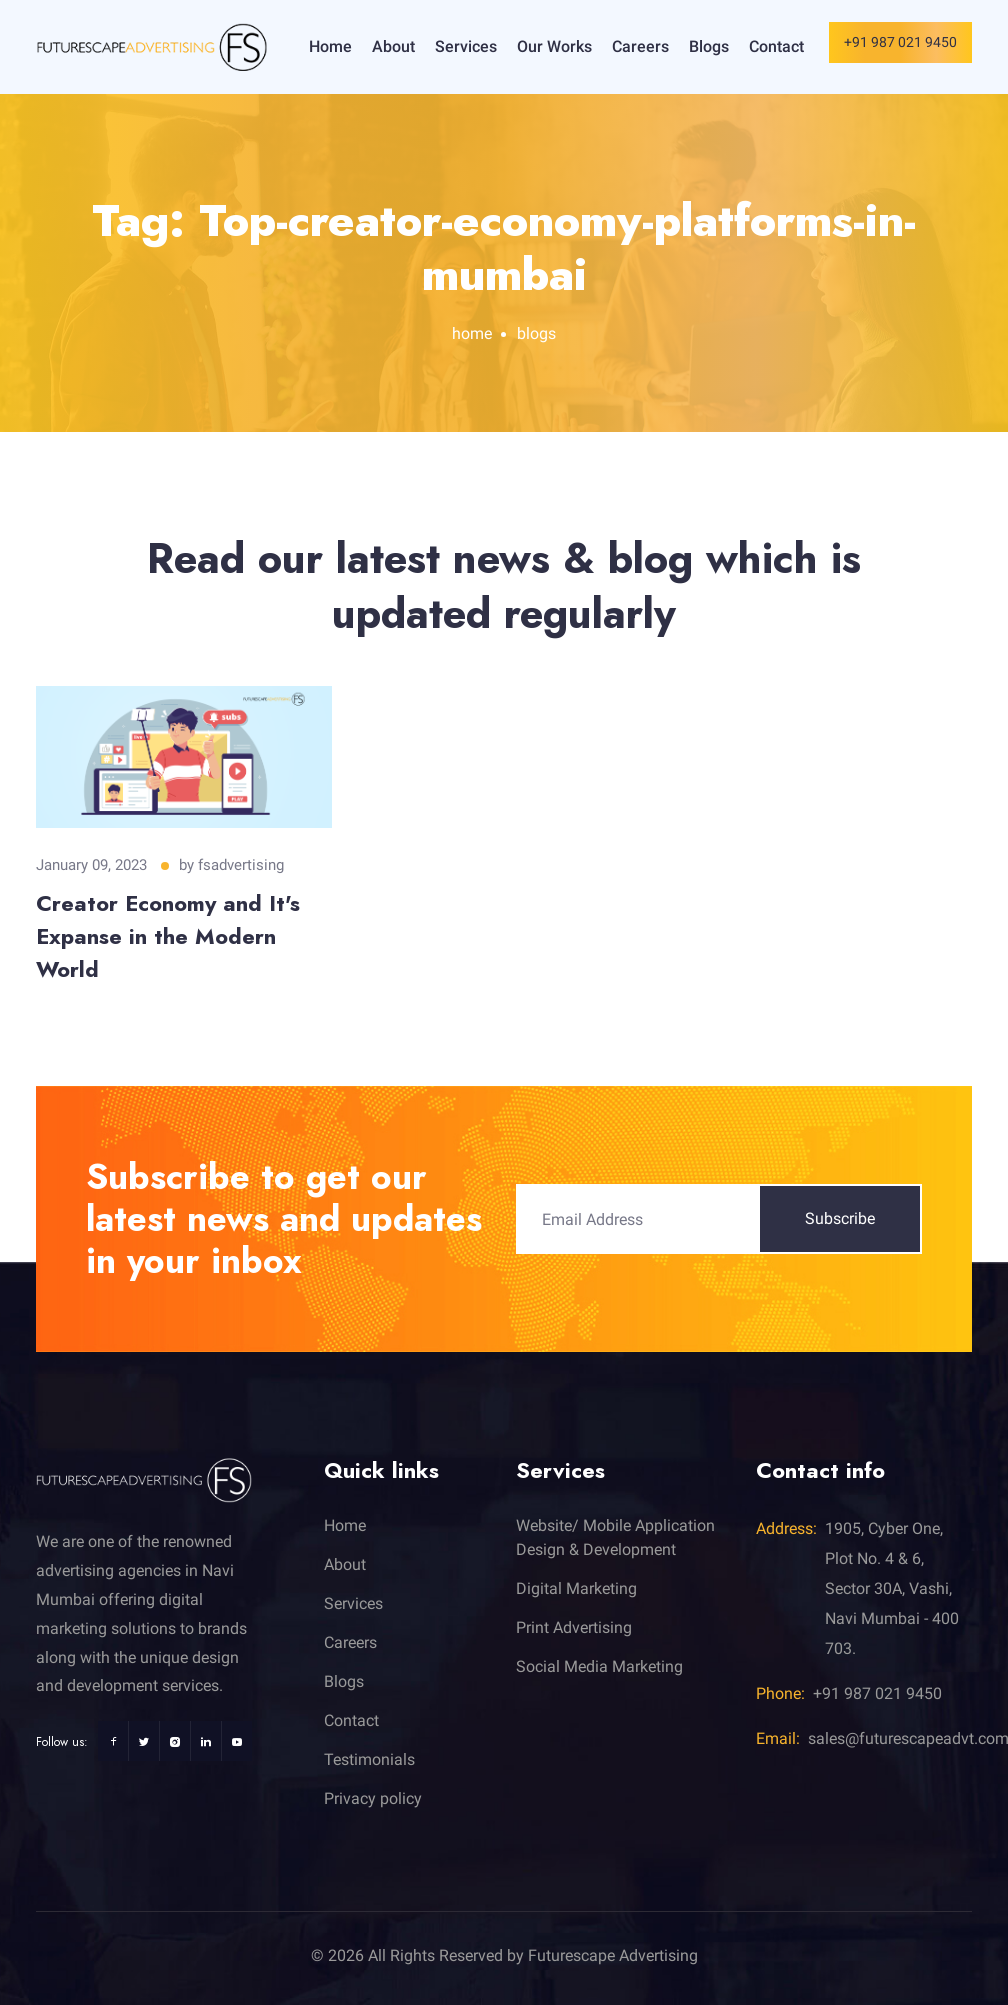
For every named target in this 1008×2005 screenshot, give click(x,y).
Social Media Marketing (599, 1666)
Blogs (709, 46)
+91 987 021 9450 (900, 42)
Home (330, 46)
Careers (640, 46)
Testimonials (369, 1759)
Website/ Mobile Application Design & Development (615, 1537)
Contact (776, 46)
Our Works (554, 46)
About (393, 46)
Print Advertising (574, 1627)
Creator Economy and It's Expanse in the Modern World (168, 936)
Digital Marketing (576, 1588)
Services (466, 46)
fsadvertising (241, 865)
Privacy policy (373, 1798)
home (472, 333)
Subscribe (840, 1218)
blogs (536, 333)
